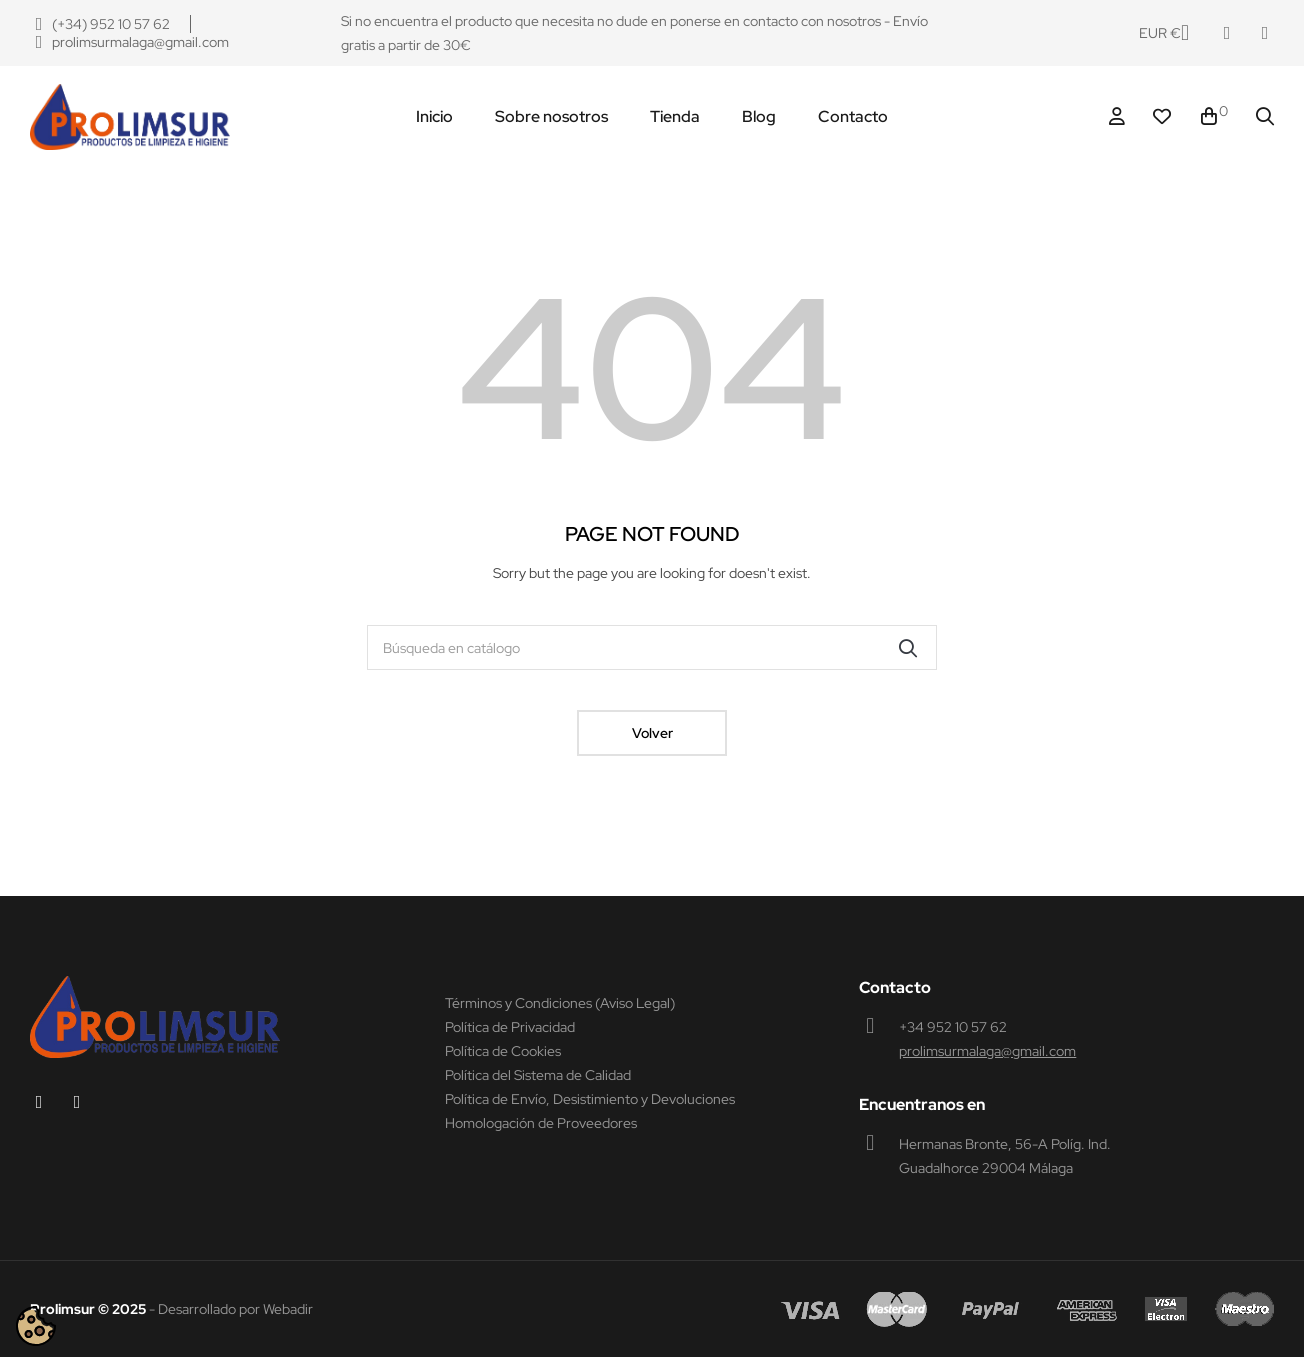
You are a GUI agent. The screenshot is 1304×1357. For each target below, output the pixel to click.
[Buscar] (652, 647)
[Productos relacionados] (1164, 33)
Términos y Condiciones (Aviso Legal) (560, 1003)
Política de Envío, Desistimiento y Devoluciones (590, 1099)
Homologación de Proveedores (541, 1123)
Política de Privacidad (510, 1027)
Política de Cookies (503, 1051)
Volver (652, 733)
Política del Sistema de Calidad (538, 1075)
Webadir (288, 1309)
